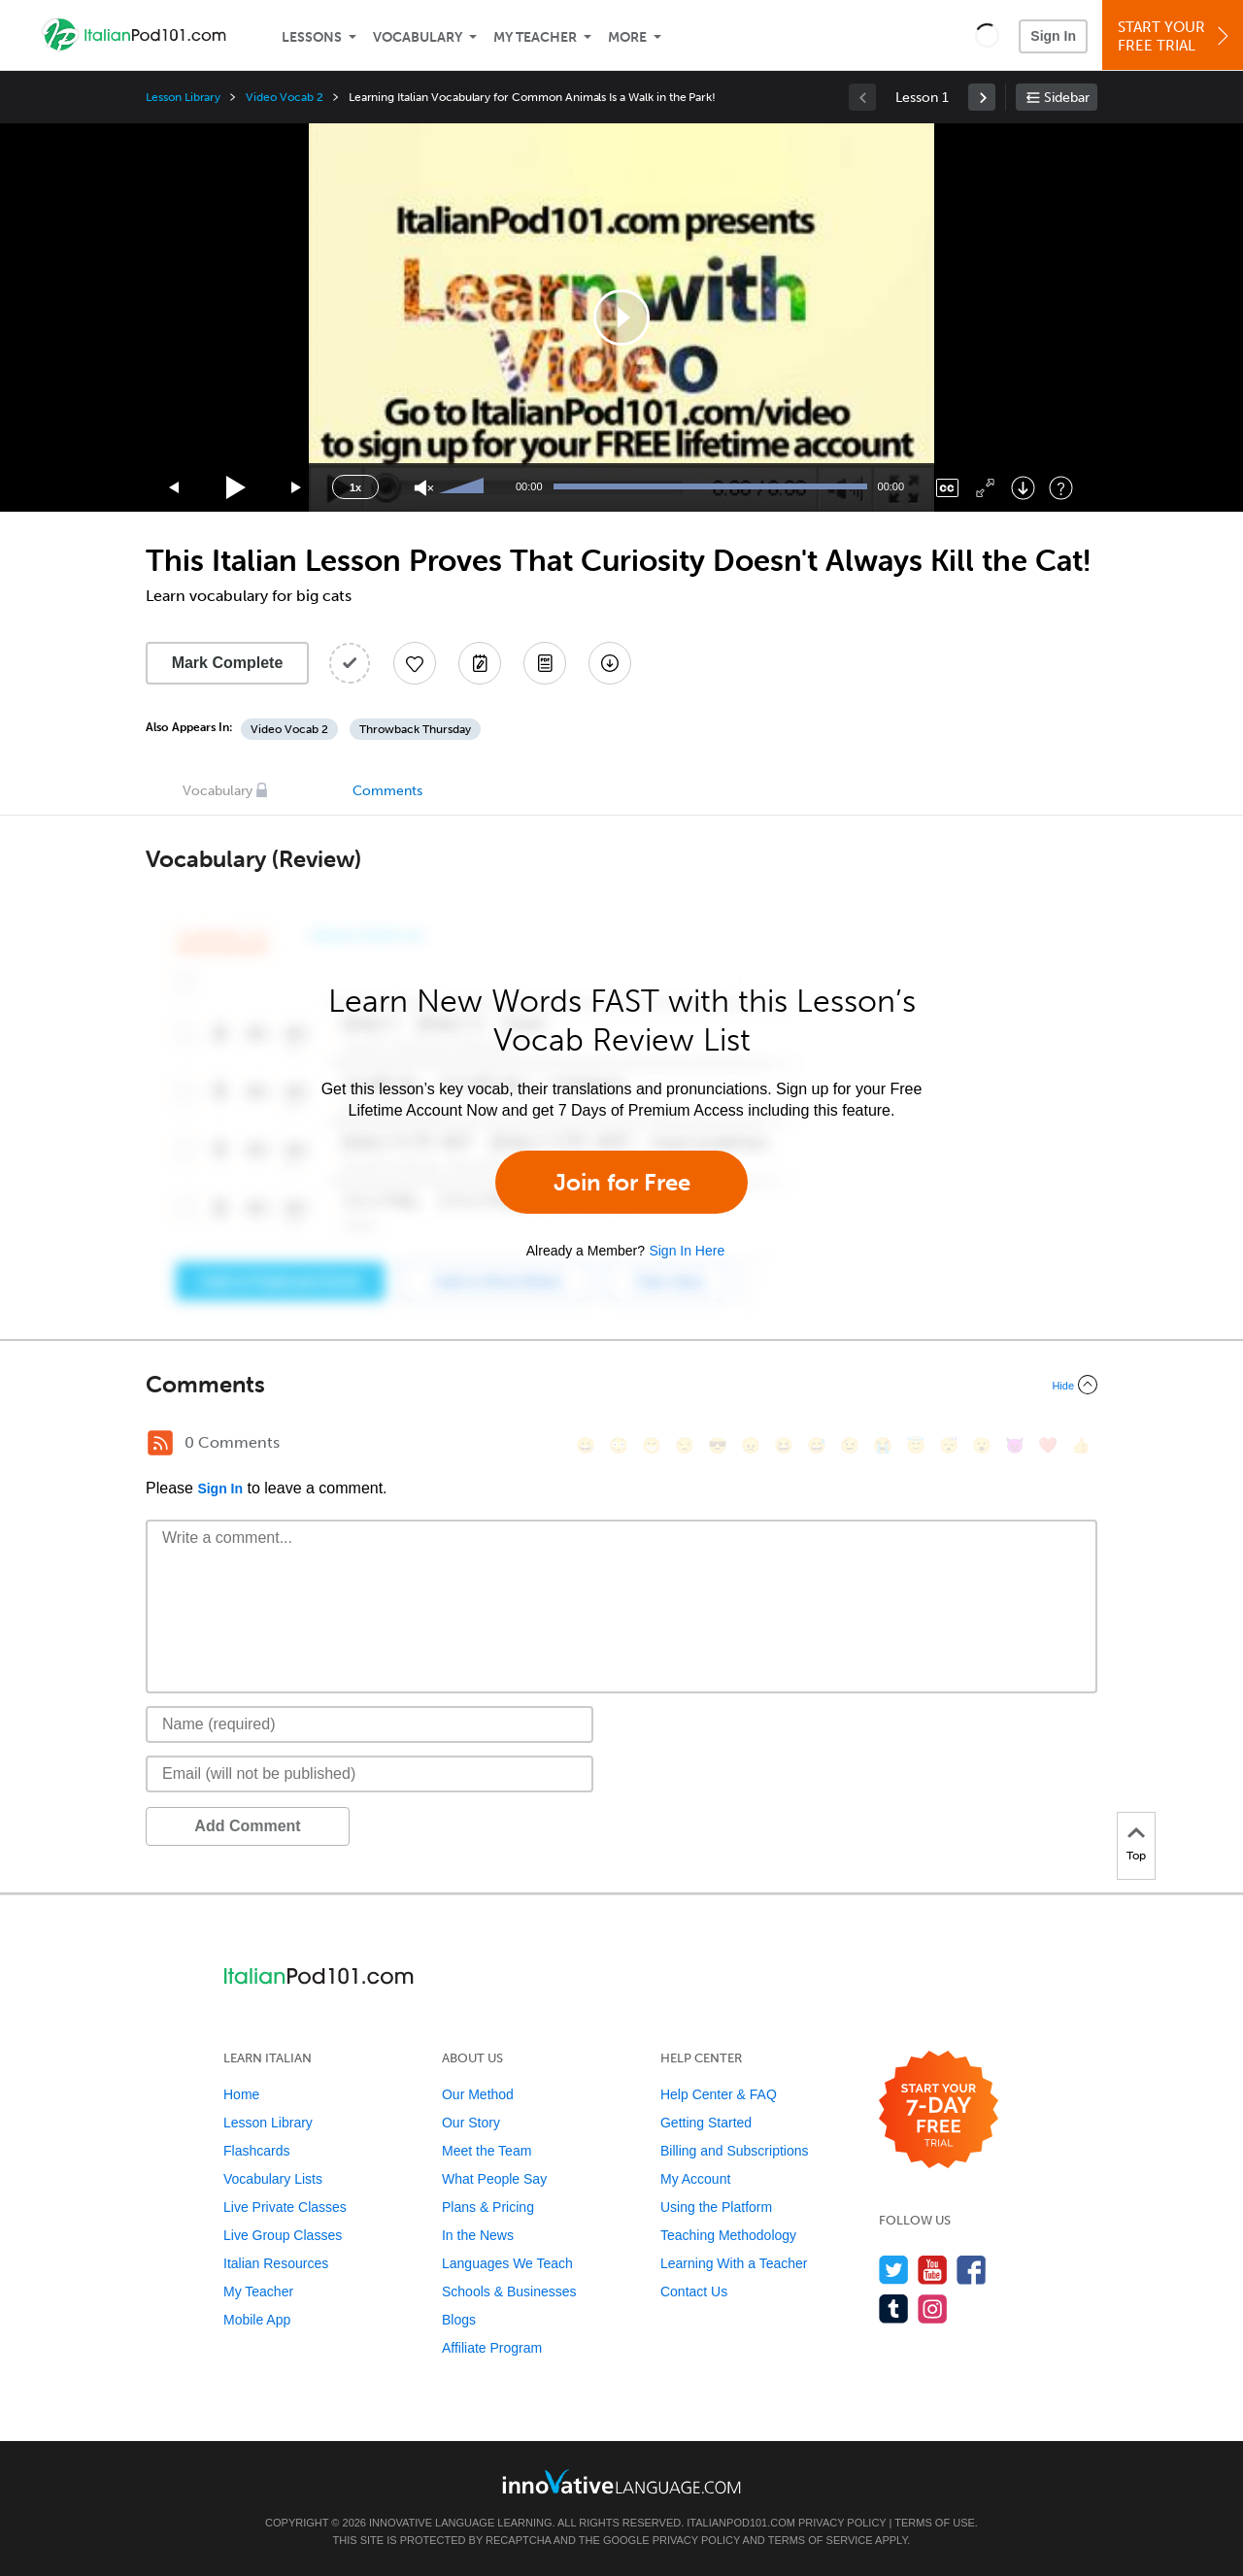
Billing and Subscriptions (734, 2150)
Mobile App (256, 2319)
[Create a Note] (479, 663)
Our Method (478, 2094)
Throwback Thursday (415, 729)
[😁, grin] (651, 1445)
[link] (981, 97)
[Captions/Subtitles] (947, 488)
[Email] (369, 1774)
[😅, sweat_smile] (816, 1445)
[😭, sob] (882, 1445)
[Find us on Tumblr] (894, 2308)
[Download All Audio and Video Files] (609, 663)
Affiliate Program (492, 2348)
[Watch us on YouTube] (933, 2270)
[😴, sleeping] (948, 1445)
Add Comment (247, 1826)
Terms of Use (934, 2522)
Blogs (459, 2319)
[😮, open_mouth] (981, 1445)
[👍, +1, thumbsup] (1080, 1445)
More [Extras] (627, 37)
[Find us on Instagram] (933, 2308)
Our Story (471, 2122)
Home (241, 2094)
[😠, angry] (750, 1445)
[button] (987, 35)
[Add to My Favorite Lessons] (414, 663)
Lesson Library (183, 97)
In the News (478, 2235)
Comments (387, 791)
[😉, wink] (849, 1445)
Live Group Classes (282, 2235)
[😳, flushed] (618, 1445)
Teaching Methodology (728, 2235)
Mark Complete (228, 662)
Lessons (312, 37)
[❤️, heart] (1047, 1445)
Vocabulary (417, 37)
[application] (621, 317)
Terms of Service (820, 2540)
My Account (695, 2179)
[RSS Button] (160, 1442)
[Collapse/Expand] (621, 1384)
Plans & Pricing (488, 2207)
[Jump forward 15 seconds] (297, 488)
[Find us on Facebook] (972, 2270)
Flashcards (256, 2150)
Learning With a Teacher (734, 2263)
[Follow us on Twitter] (894, 2270)
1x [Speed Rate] (355, 487)
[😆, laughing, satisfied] (783, 1445)
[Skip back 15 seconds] (175, 488)
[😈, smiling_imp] (1014, 1445)
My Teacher (535, 37)
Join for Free (622, 1182)
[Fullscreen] (985, 488)
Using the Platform (716, 2207)
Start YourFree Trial (1175, 36)
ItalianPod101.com (741, 2522)
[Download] (1023, 488)
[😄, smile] (585, 1445)
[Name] (369, 1724)
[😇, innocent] (915, 1445)
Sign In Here (686, 1250)
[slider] (464, 487)
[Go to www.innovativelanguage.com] (621, 2481)
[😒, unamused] (684, 1445)
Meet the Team (486, 2150)
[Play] (236, 488)
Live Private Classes (285, 2207)
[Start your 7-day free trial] (938, 2110)
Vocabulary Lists (272, 2179)
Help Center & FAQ (718, 2094)
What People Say (494, 2179)
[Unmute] (424, 488)
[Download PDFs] (544, 663)
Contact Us (693, 2291)
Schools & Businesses (509, 2291)
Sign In (1053, 36)
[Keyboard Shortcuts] (1061, 488)
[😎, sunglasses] (717, 1445)
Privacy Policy (842, 2522)
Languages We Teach (507, 2263)
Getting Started (706, 2122)
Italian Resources (275, 2263)
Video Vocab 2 (284, 97)
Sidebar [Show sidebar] (1067, 97)
